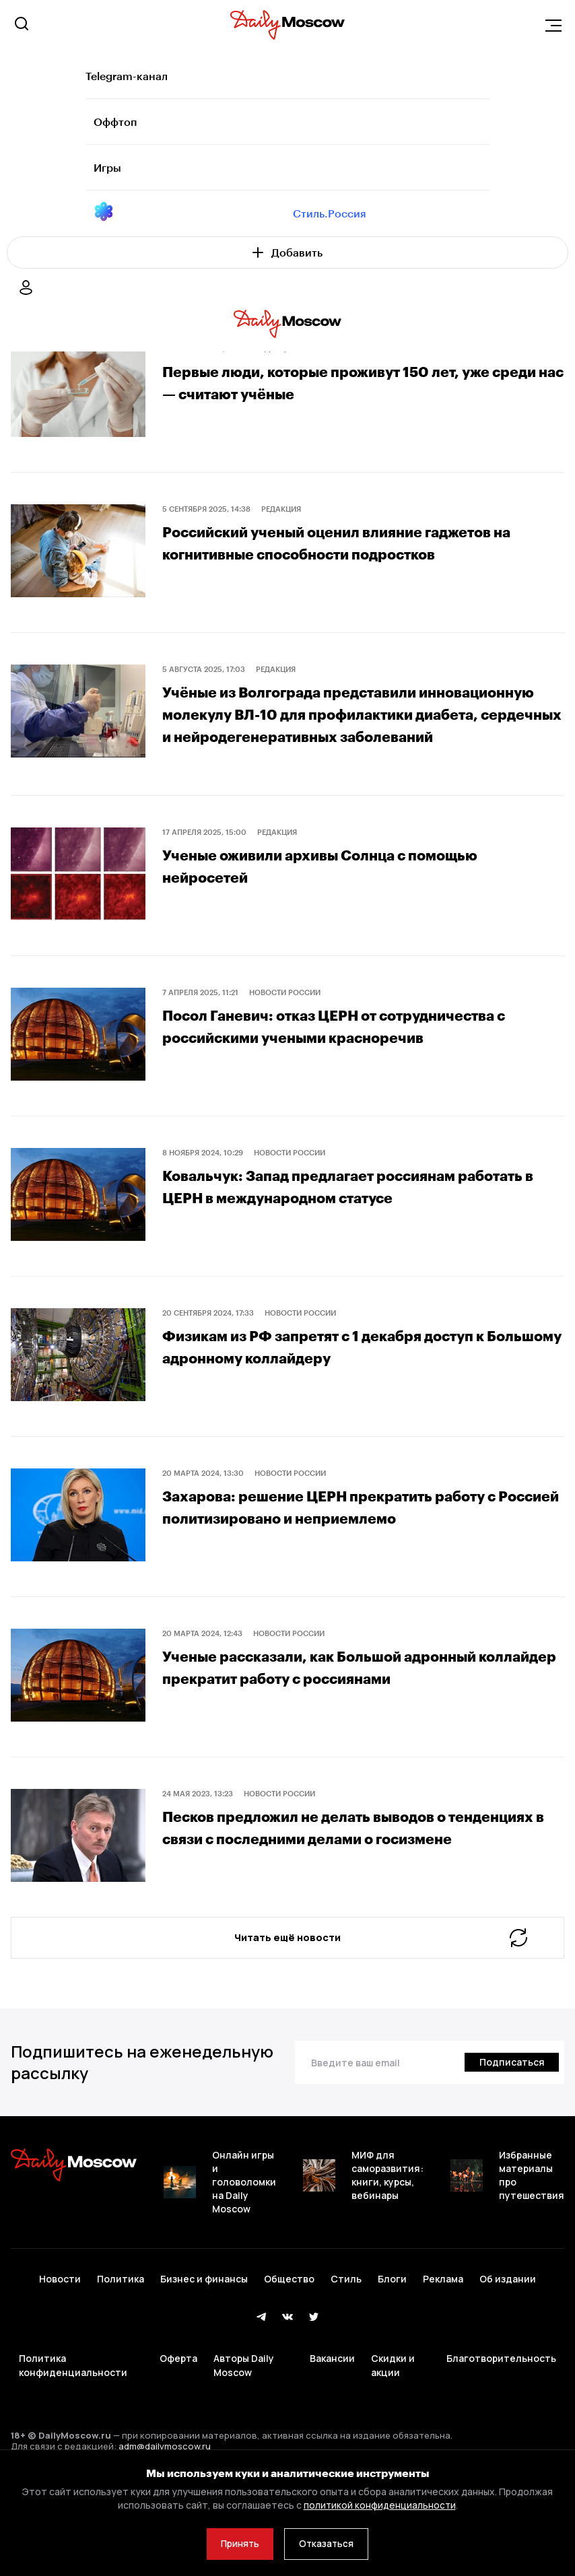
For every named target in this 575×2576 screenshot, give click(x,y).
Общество (289, 2329)
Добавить (287, 252)
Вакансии (332, 2397)
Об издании (507, 2329)
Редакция (281, 508)
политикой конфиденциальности (379, 2503)
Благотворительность (501, 2397)
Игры (107, 167)
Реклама (443, 2329)
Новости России (284, 1011)
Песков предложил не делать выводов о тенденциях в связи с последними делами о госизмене (338, 1856)
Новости (60, 2329)
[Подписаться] (510, 2119)
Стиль (346, 2329)
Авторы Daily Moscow (243, 2405)
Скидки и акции (393, 2405)
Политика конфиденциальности (73, 2405)
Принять (237, 2542)
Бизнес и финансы (204, 2329)
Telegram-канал (127, 75)
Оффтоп (115, 121)
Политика (120, 2329)
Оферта (178, 2397)
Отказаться (330, 2542)
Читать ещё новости (378, 1969)
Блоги (392, 2329)
